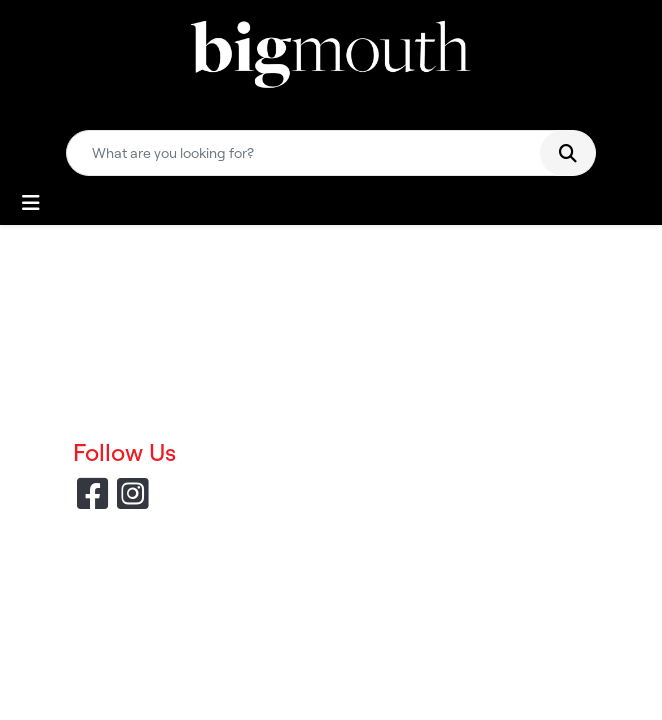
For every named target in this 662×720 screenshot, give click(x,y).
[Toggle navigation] (31, 203)
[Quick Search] (311, 153)
